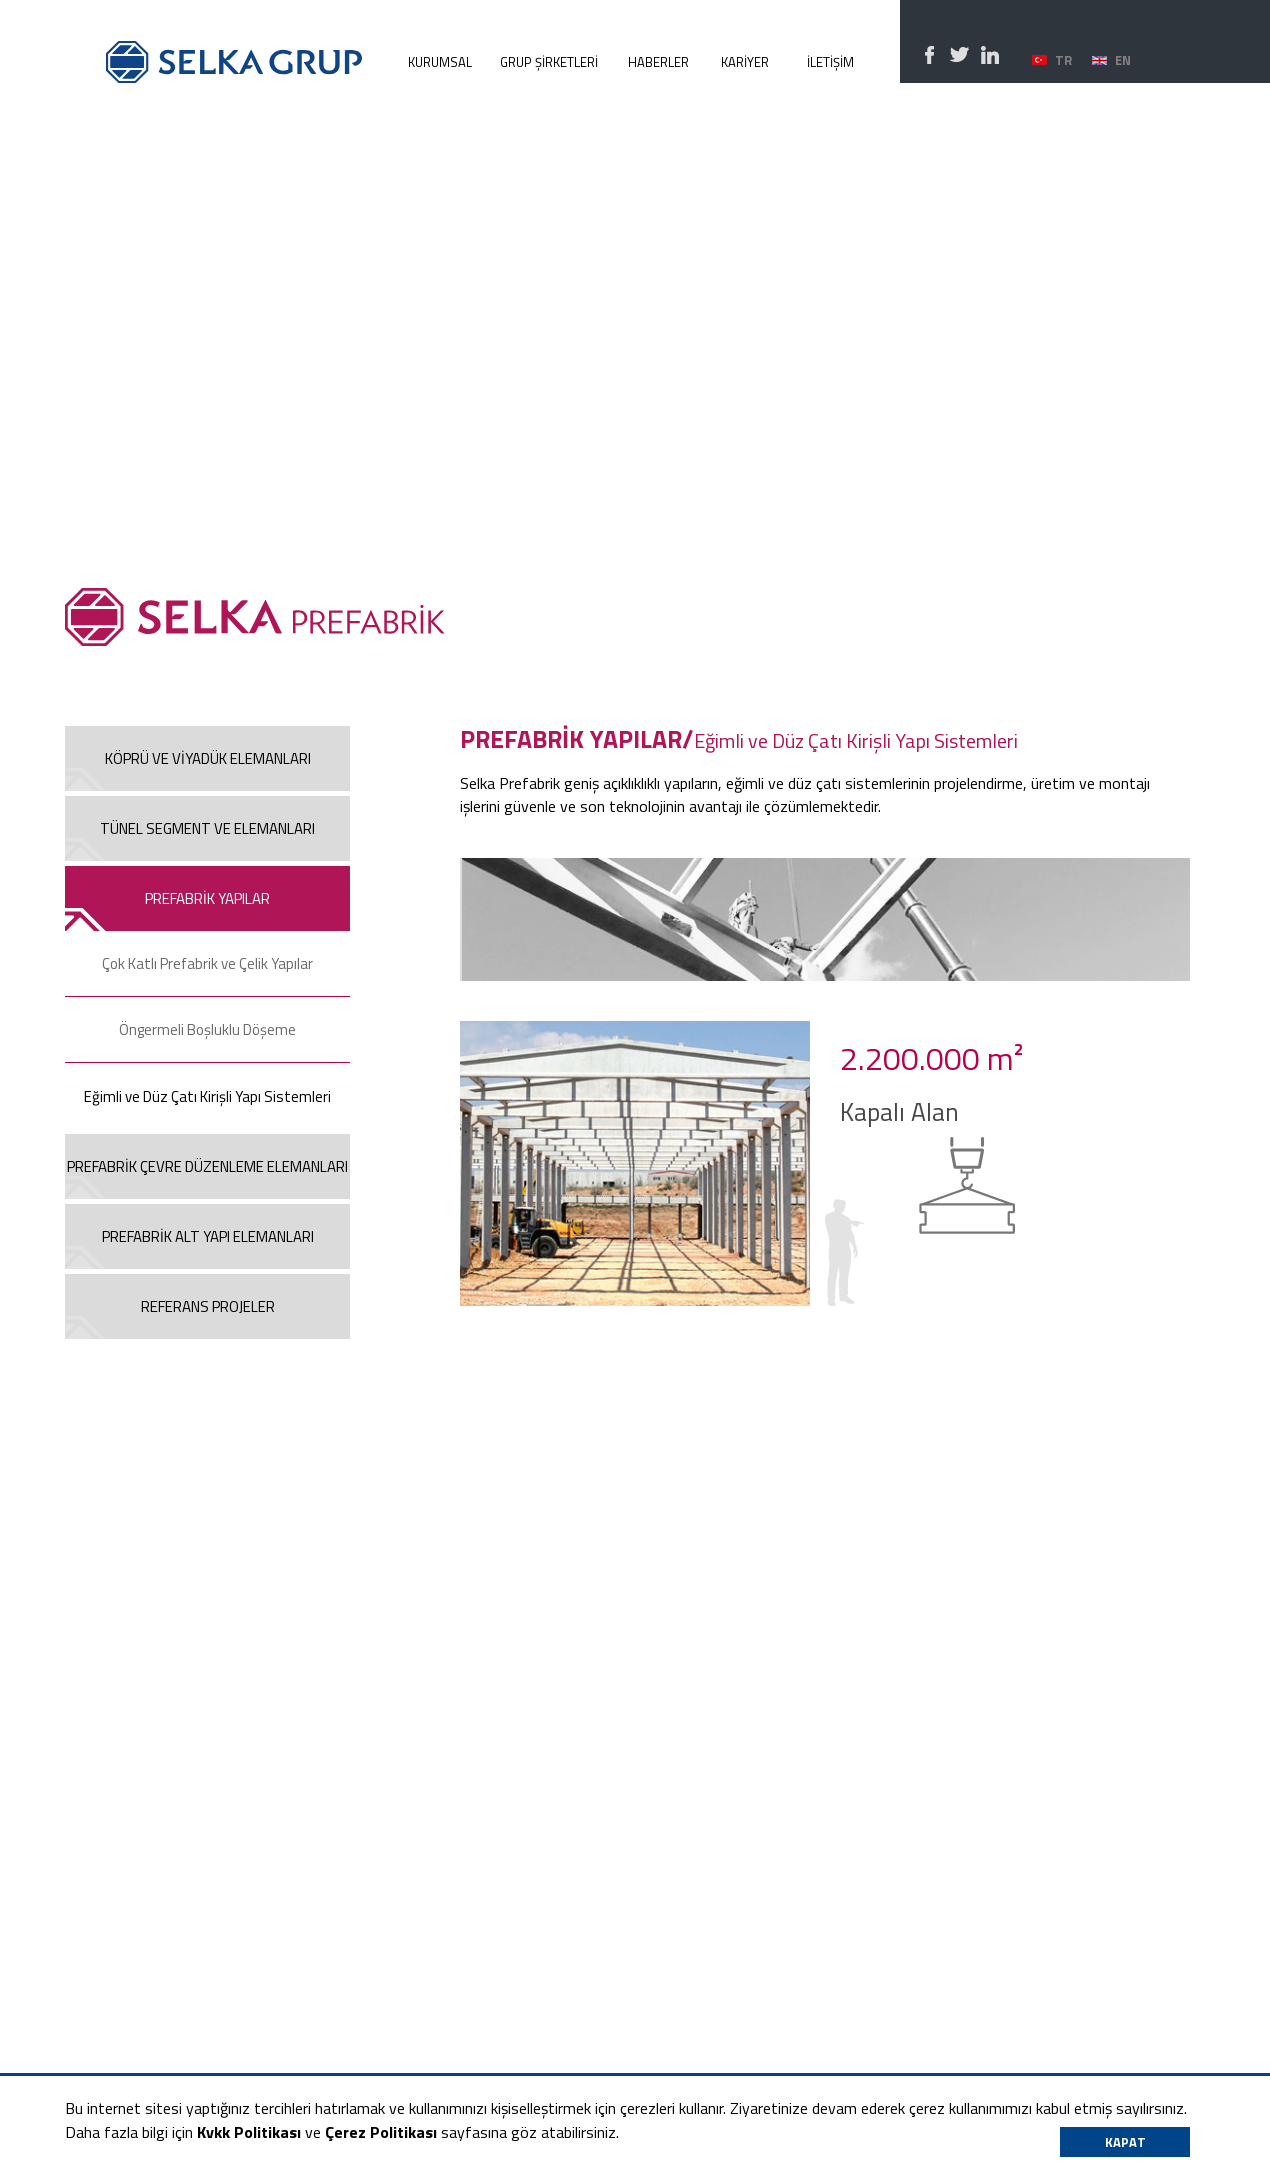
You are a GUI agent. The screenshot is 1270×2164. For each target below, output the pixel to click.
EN (1123, 60)
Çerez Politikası (381, 2132)
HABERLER (658, 62)
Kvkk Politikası (249, 2132)
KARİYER (745, 62)
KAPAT (1125, 2142)
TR (1063, 60)
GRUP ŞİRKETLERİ (549, 62)
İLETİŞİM (830, 62)
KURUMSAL (440, 62)
